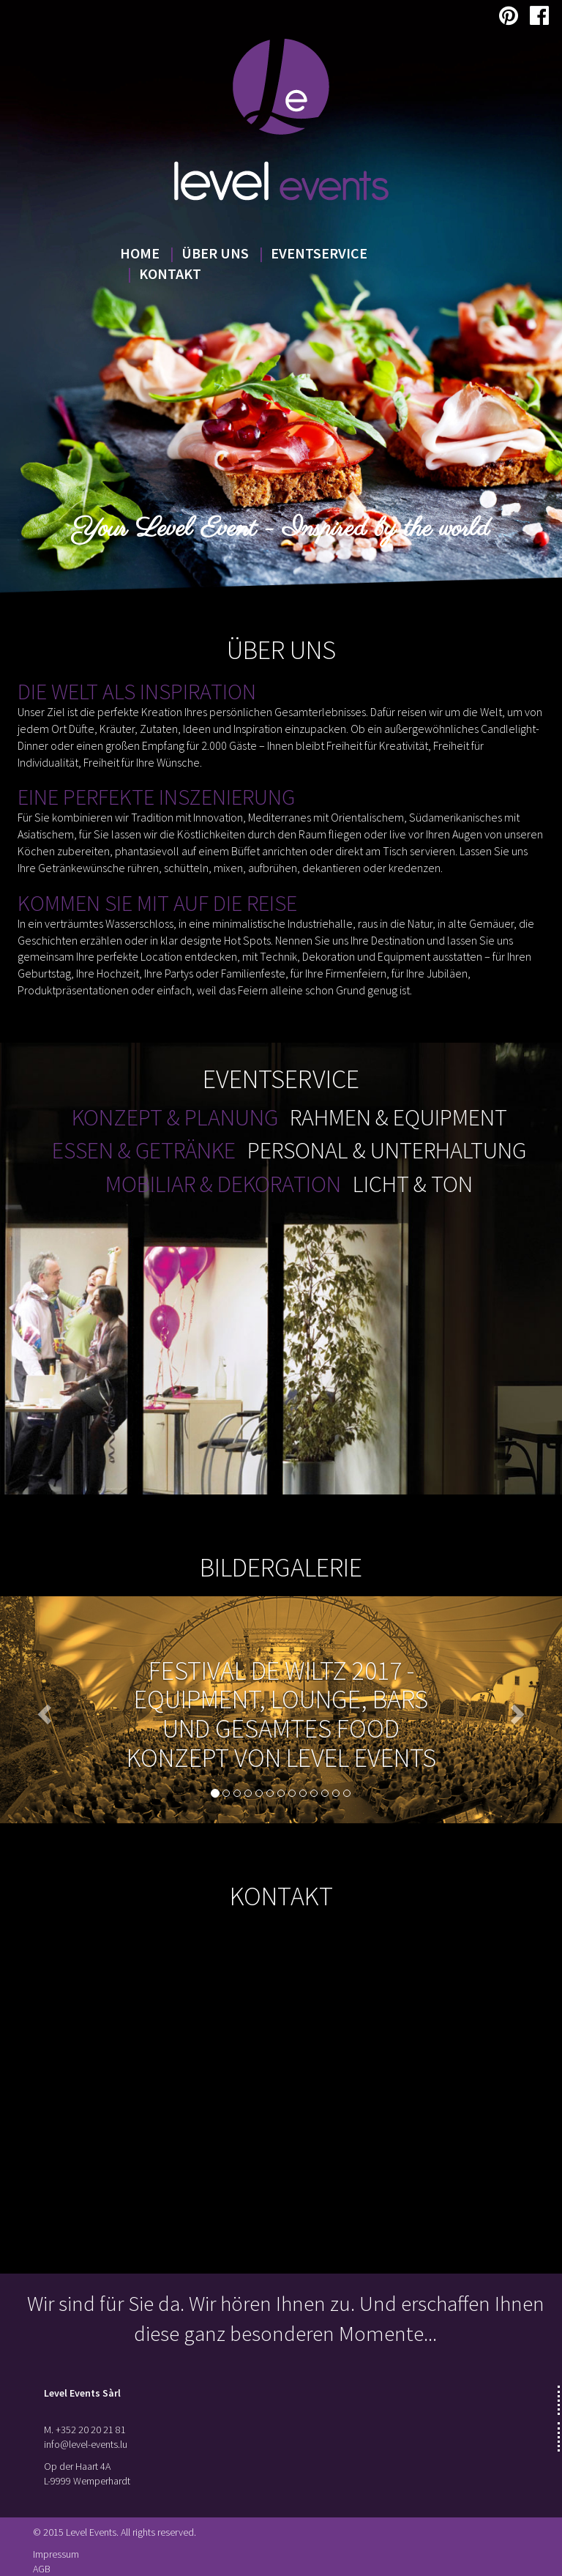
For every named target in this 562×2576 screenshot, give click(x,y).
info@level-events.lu (85, 2444)
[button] (42, 1709)
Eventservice (319, 253)
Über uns (215, 253)
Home (140, 253)
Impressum (56, 2554)
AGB (41, 2568)
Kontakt (170, 273)
